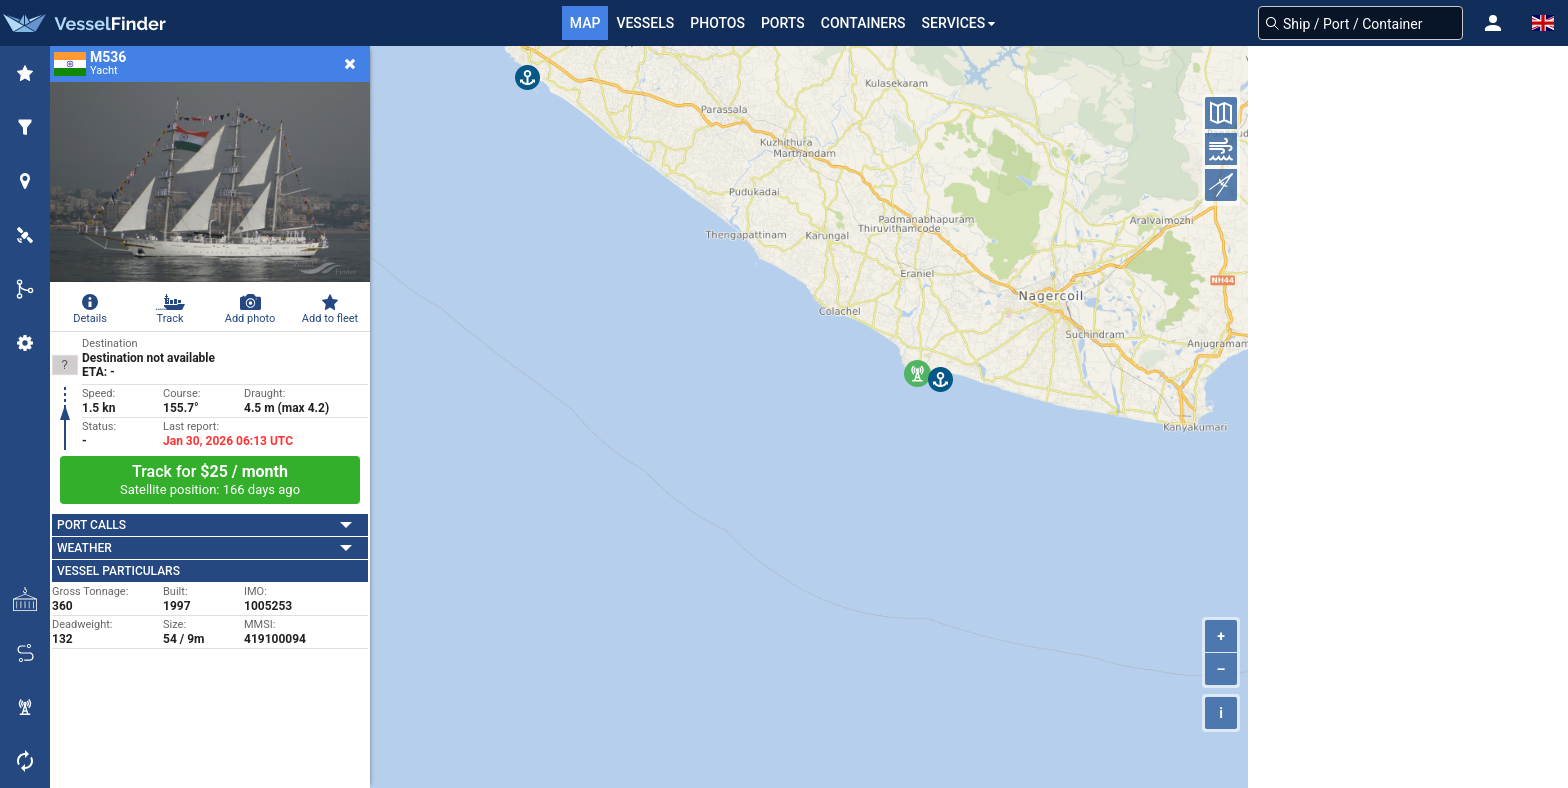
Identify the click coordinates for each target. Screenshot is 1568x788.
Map (585, 23)
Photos (717, 23)
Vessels (645, 23)
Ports (783, 23)
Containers (863, 23)
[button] (1493, 23)
